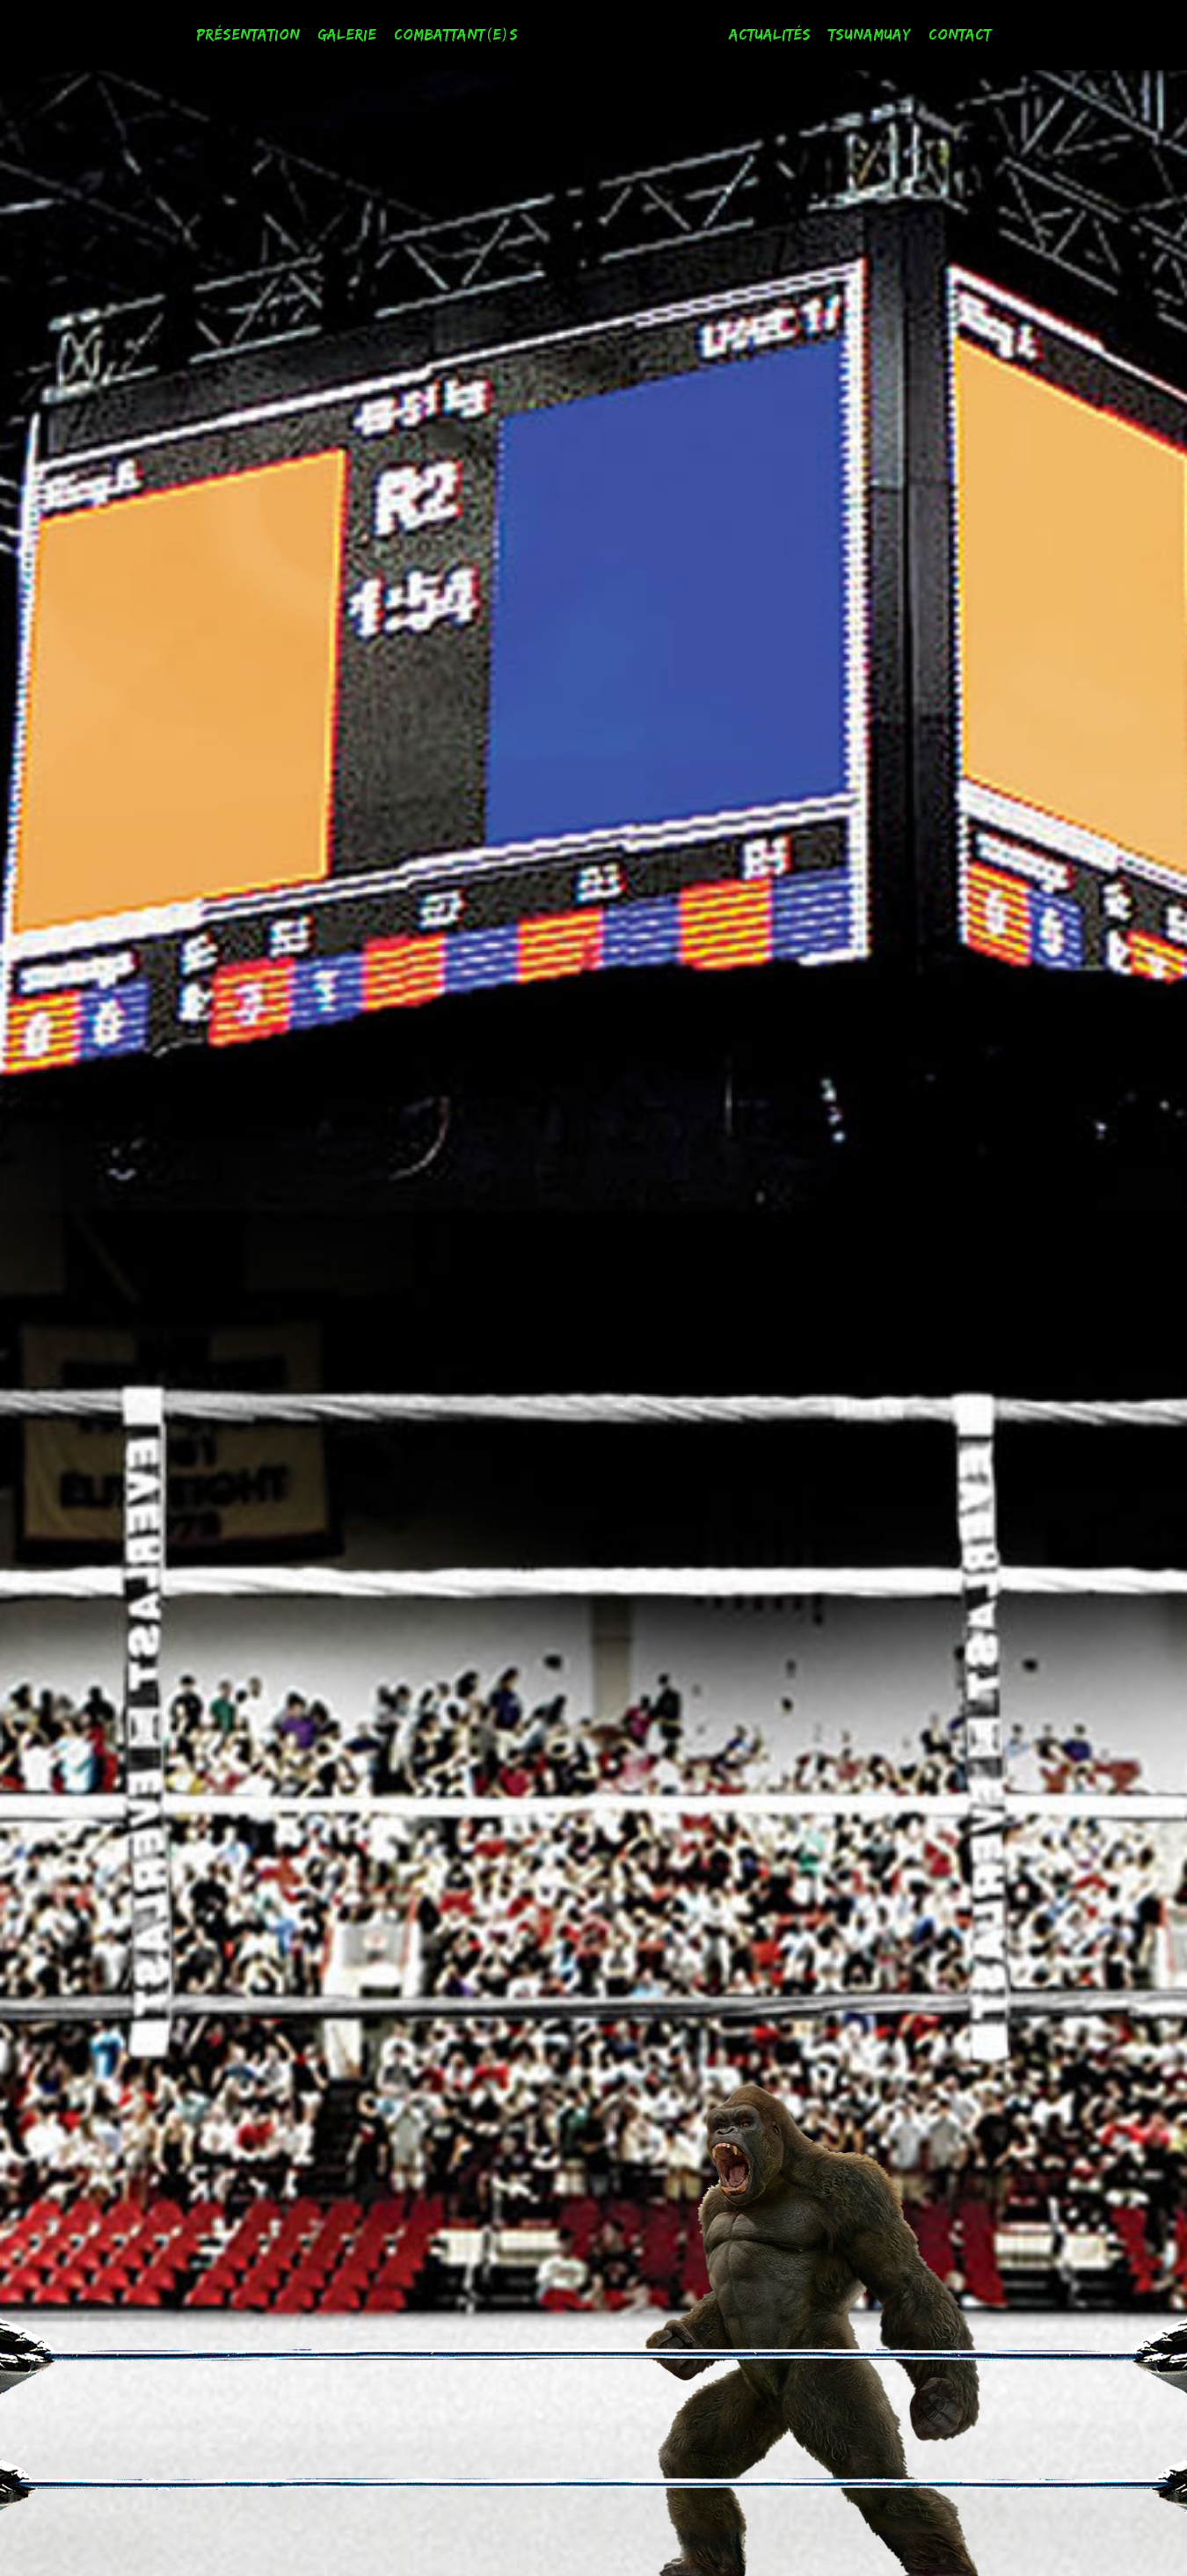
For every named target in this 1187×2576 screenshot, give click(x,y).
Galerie (346, 34)
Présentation (248, 34)
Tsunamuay (869, 34)
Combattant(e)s (456, 34)
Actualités (770, 34)
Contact (959, 34)
